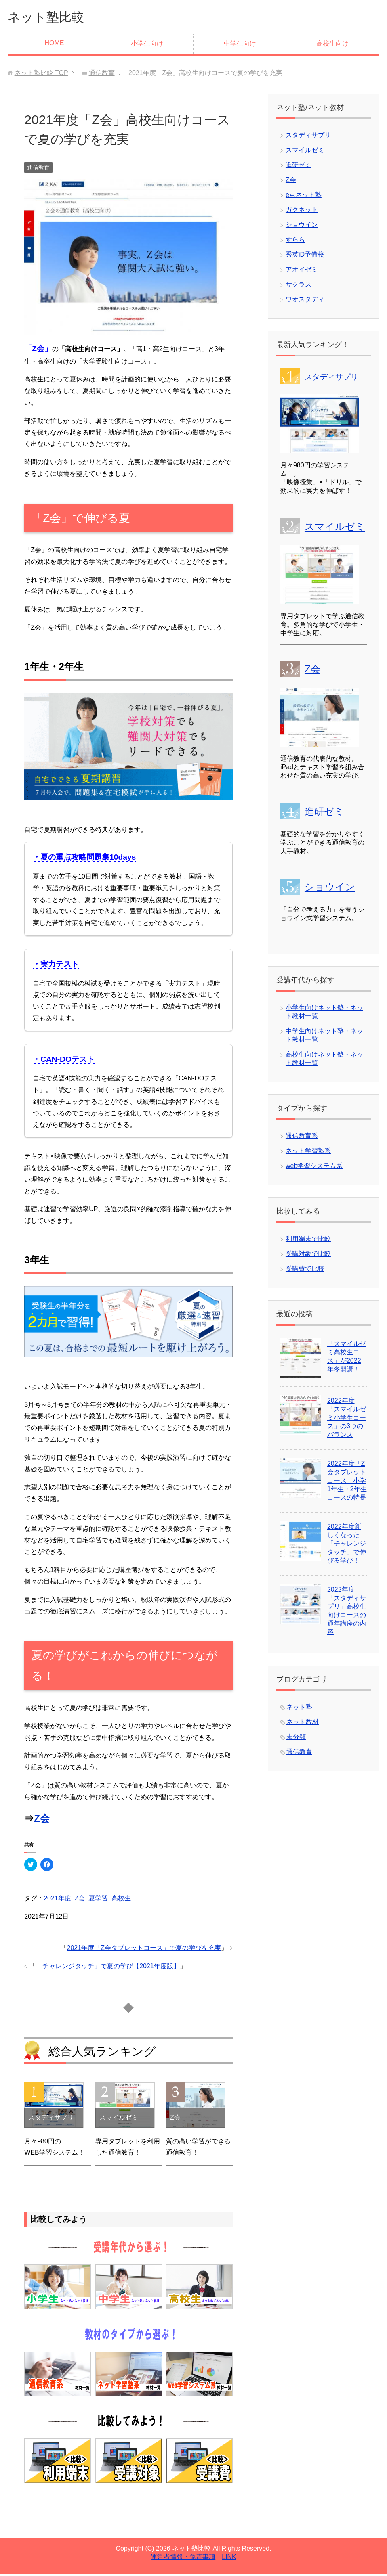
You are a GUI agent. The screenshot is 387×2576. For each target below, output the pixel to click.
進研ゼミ (298, 166)
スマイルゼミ (305, 152)
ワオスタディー (308, 301)
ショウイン (302, 226)
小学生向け (147, 45)
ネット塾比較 (52, 17)
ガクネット (302, 211)
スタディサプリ (308, 137)
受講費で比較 (305, 1270)
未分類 (296, 1738)
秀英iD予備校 (305, 256)
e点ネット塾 (304, 196)
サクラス (298, 286)
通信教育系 (302, 1137)
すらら (295, 241)
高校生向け (332, 45)
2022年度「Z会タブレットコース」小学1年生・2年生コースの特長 (347, 1482)
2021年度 (57, 1900)
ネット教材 (302, 1723)
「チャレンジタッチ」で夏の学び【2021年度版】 (108, 1968)
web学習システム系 (314, 1167)
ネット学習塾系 (308, 1152)
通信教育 (38, 169)
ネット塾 (299, 1708)
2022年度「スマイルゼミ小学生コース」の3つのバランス (346, 1419)
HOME (54, 45)
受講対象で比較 (308, 1255)
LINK (229, 2558)
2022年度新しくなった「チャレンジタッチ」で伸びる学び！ (346, 1545)
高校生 (121, 1900)
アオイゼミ (302, 271)
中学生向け (240, 45)
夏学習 (98, 1900)
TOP (41, 74)
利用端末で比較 (308, 1240)
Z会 (42, 1820)
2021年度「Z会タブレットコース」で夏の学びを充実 (144, 1949)
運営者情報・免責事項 (183, 2558)
